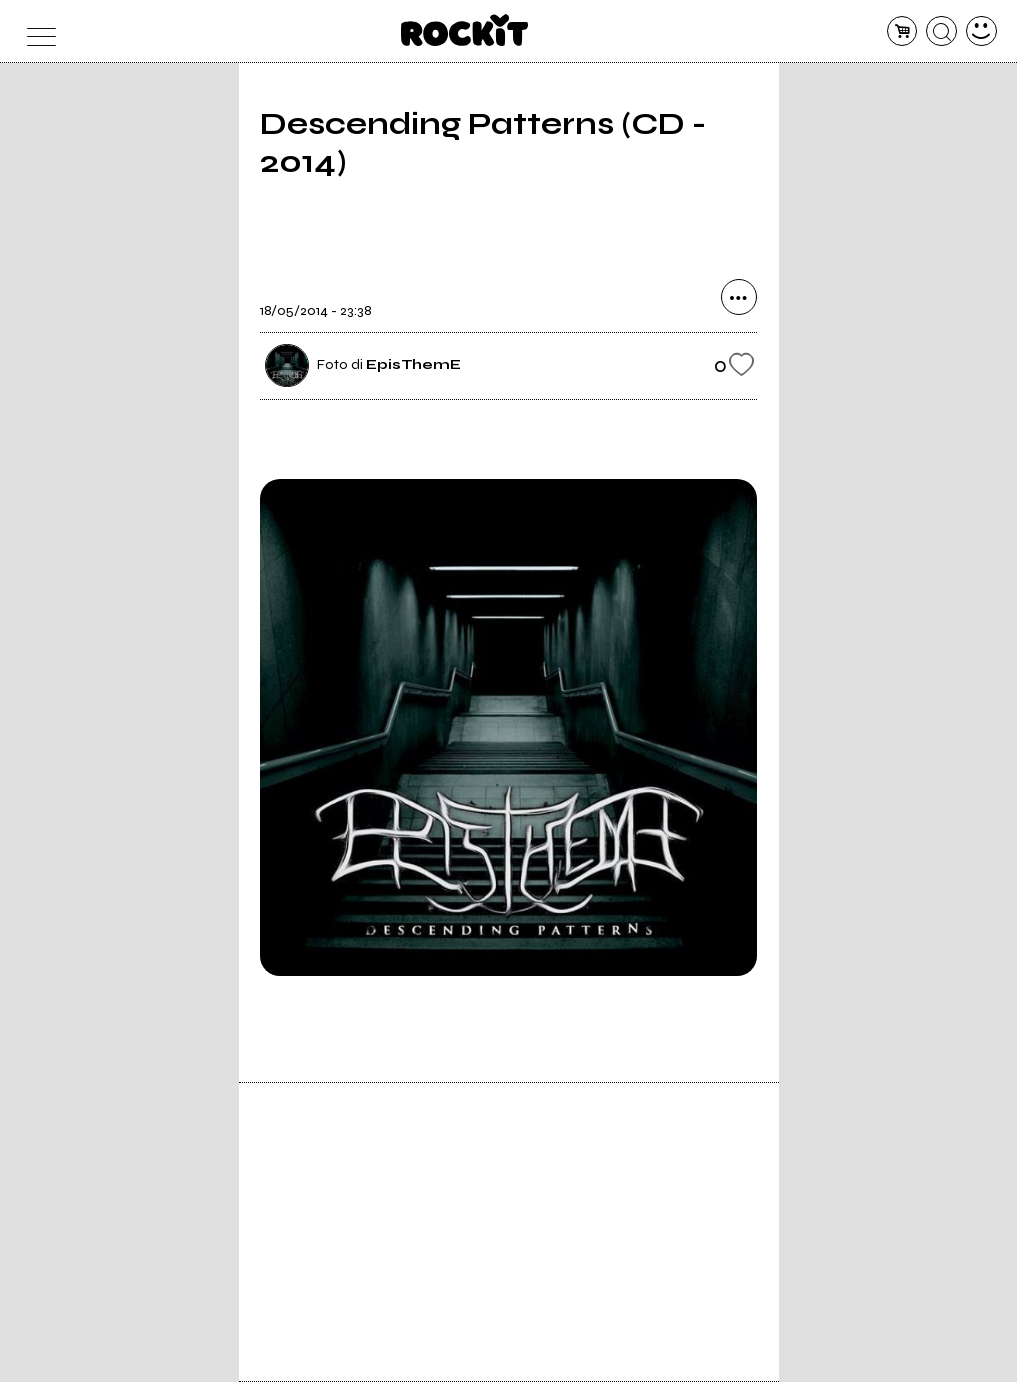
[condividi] (739, 297)
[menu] (35, 31)
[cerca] (941, 31)
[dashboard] (981, 31)
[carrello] (902, 31)
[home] (464, 30)
